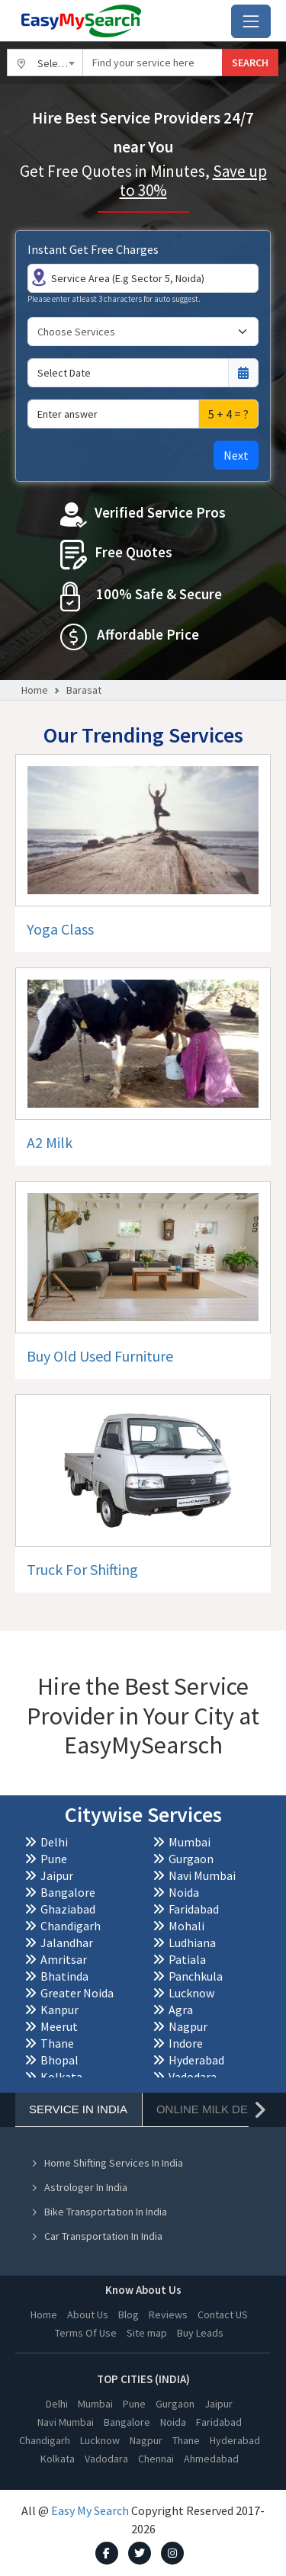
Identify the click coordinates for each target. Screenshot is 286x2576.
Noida (184, 1892)
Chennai (156, 2458)
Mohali (186, 1925)
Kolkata (61, 2076)
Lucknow (191, 1992)
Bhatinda (64, 1976)
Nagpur (188, 2026)
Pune (53, 1858)
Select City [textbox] (60, 63)
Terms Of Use (86, 2333)
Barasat (83, 690)
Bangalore (67, 1892)
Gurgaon (191, 1858)
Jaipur (56, 1875)
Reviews (168, 2314)
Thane (57, 2043)
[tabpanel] (143, 2240)
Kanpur (59, 2009)
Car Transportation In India (96, 2236)
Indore (186, 2043)
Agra (181, 2009)
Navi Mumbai (202, 1875)
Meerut (59, 2026)
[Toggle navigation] (251, 21)
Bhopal (59, 2060)
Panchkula (196, 1976)
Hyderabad (196, 2060)
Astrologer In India (79, 2187)
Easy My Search (90, 2510)
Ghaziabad (67, 1909)
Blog (128, 2314)
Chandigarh (70, 1925)
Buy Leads (200, 2333)
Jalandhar (66, 1942)
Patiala (187, 1959)
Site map (147, 2333)
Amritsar (63, 1959)
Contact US (223, 2314)
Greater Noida (77, 1992)
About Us (87, 2314)
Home (34, 690)
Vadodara (193, 2076)
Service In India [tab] (78, 2109)
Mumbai (189, 1841)
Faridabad (194, 1909)
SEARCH (250, 62)
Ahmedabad (211, 2458)
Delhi (54, 1841)
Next (236, 455)
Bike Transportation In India (99, 2211)
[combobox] (45, 62)
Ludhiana (192, 1942)
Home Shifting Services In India (107, 2163)
